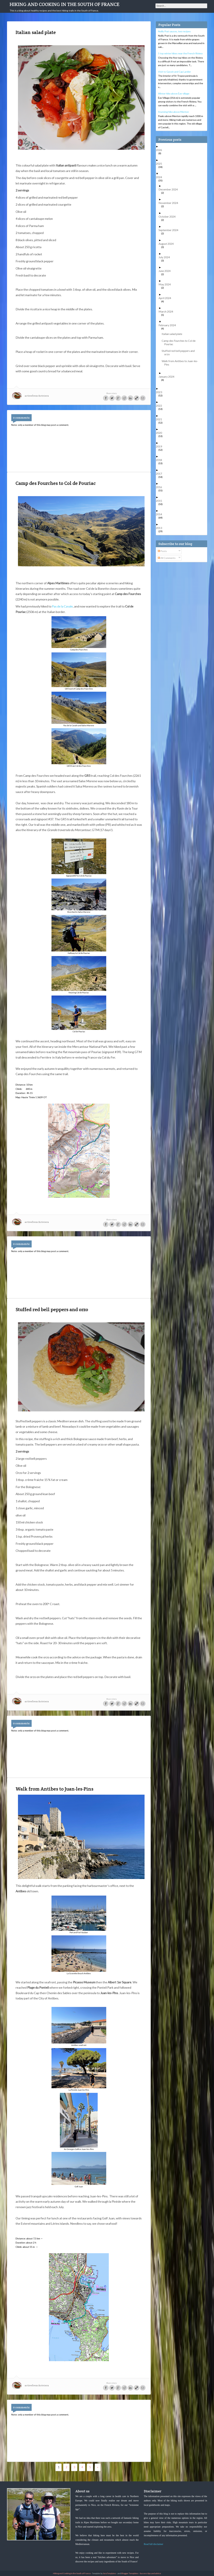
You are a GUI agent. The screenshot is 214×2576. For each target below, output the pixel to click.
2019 (160, 446)
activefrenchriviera (37, 395)
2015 (160, 500)
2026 (160, 149)
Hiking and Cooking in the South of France (64, 4)
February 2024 (168, 325)
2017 (160, 473)
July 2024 (165, 257)
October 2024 (168, 216)
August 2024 (167, 243)
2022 (160, 405)
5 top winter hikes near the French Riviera (180, 53)
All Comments (167, 557)
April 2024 (166, 298)
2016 (160, 487)
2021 (160, 419)
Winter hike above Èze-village (173, 93)
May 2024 (166, 284)
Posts (162, 551)
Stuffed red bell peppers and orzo (179, 352)
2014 (160, 514)
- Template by (103, 2573)
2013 (160, 527)
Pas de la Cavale (62, 606)
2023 (160, 392)
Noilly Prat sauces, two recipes (174, 31)
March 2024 (167, 311)
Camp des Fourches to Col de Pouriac (180, 342)
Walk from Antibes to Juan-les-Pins (181, 362)
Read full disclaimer (153, 2544)
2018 (160, 459)
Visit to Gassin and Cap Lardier (174, 71)
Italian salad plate (173, 333)
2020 (160, 432)
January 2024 (167, 376)
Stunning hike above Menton (173, 111)
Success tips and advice (150, 2573)
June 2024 (166, 270)
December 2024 (169, 189)
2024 (160, 177)
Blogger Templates (129, 2573)
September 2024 (169, 230)
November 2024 (169, 202)
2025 (160, 163)
